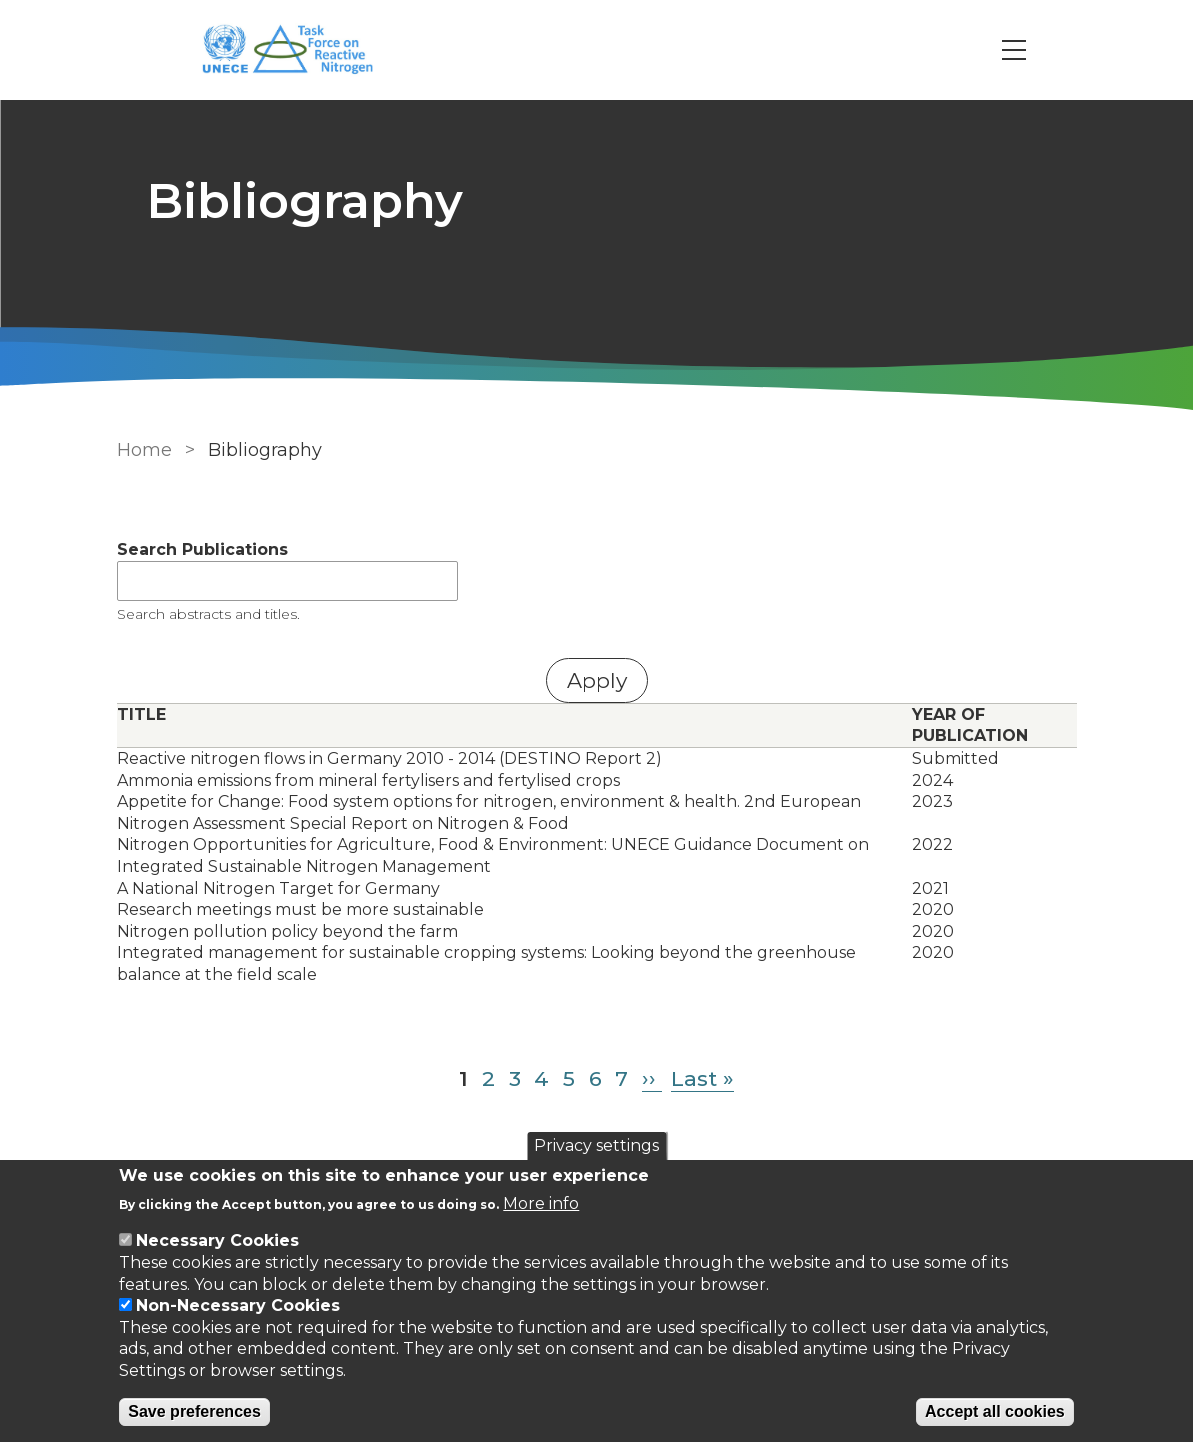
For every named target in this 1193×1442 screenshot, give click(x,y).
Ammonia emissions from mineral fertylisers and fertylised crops (368, 780)
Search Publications (202, 549)
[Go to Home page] (299, 50)
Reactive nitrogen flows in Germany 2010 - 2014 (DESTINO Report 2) (389, 758)
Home (144, 450)
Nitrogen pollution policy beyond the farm (287, 931)
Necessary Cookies (217, 1240)
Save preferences (194, 1411)
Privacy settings (596, 1145)
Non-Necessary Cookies (238, 1305)
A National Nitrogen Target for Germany (278, 888)
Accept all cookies (995, 1411)
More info (541, 1203)
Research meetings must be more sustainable (300, 909)
